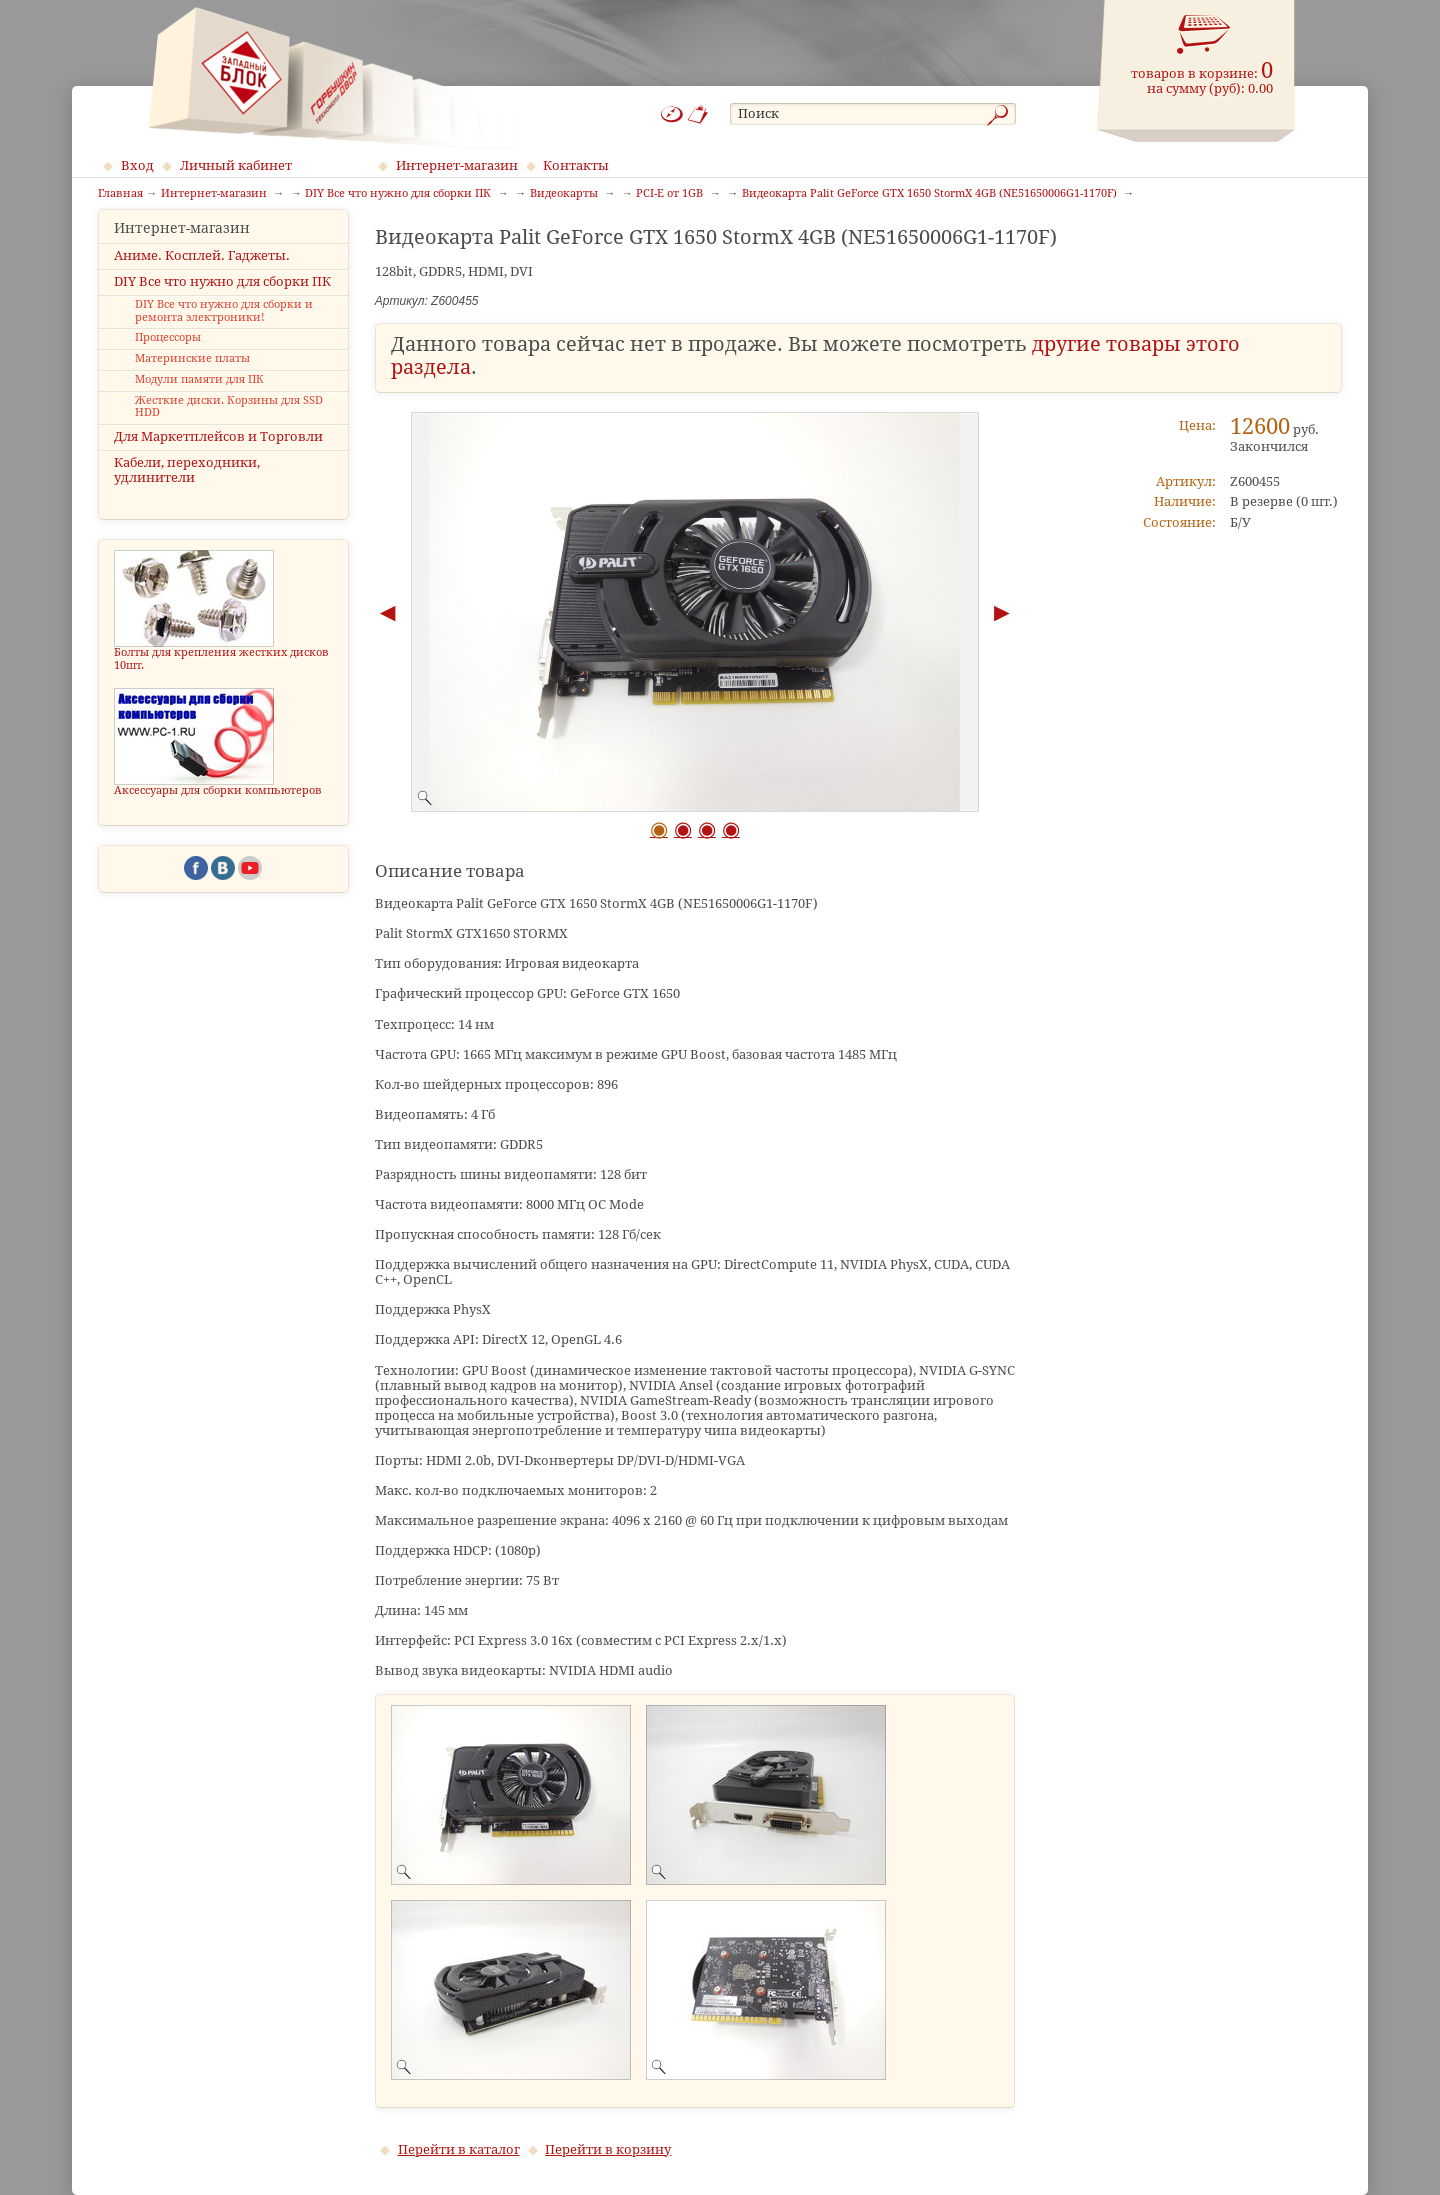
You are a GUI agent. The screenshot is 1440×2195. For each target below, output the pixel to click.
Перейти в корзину (608, 2149)
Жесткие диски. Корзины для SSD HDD (229, 424)
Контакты (576, 165)
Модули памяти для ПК (199, 397)
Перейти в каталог (459, 2149)
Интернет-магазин (457, 165)
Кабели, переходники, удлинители (187, 488)
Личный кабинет (236, 165)
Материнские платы (192, 376)
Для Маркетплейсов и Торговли (218, 454)
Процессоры (168, 355)
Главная (120, 194)
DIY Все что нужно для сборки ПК (222, 298)
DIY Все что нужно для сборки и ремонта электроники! (224, 329)
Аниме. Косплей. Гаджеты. (202, 272)
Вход (137, 165)
